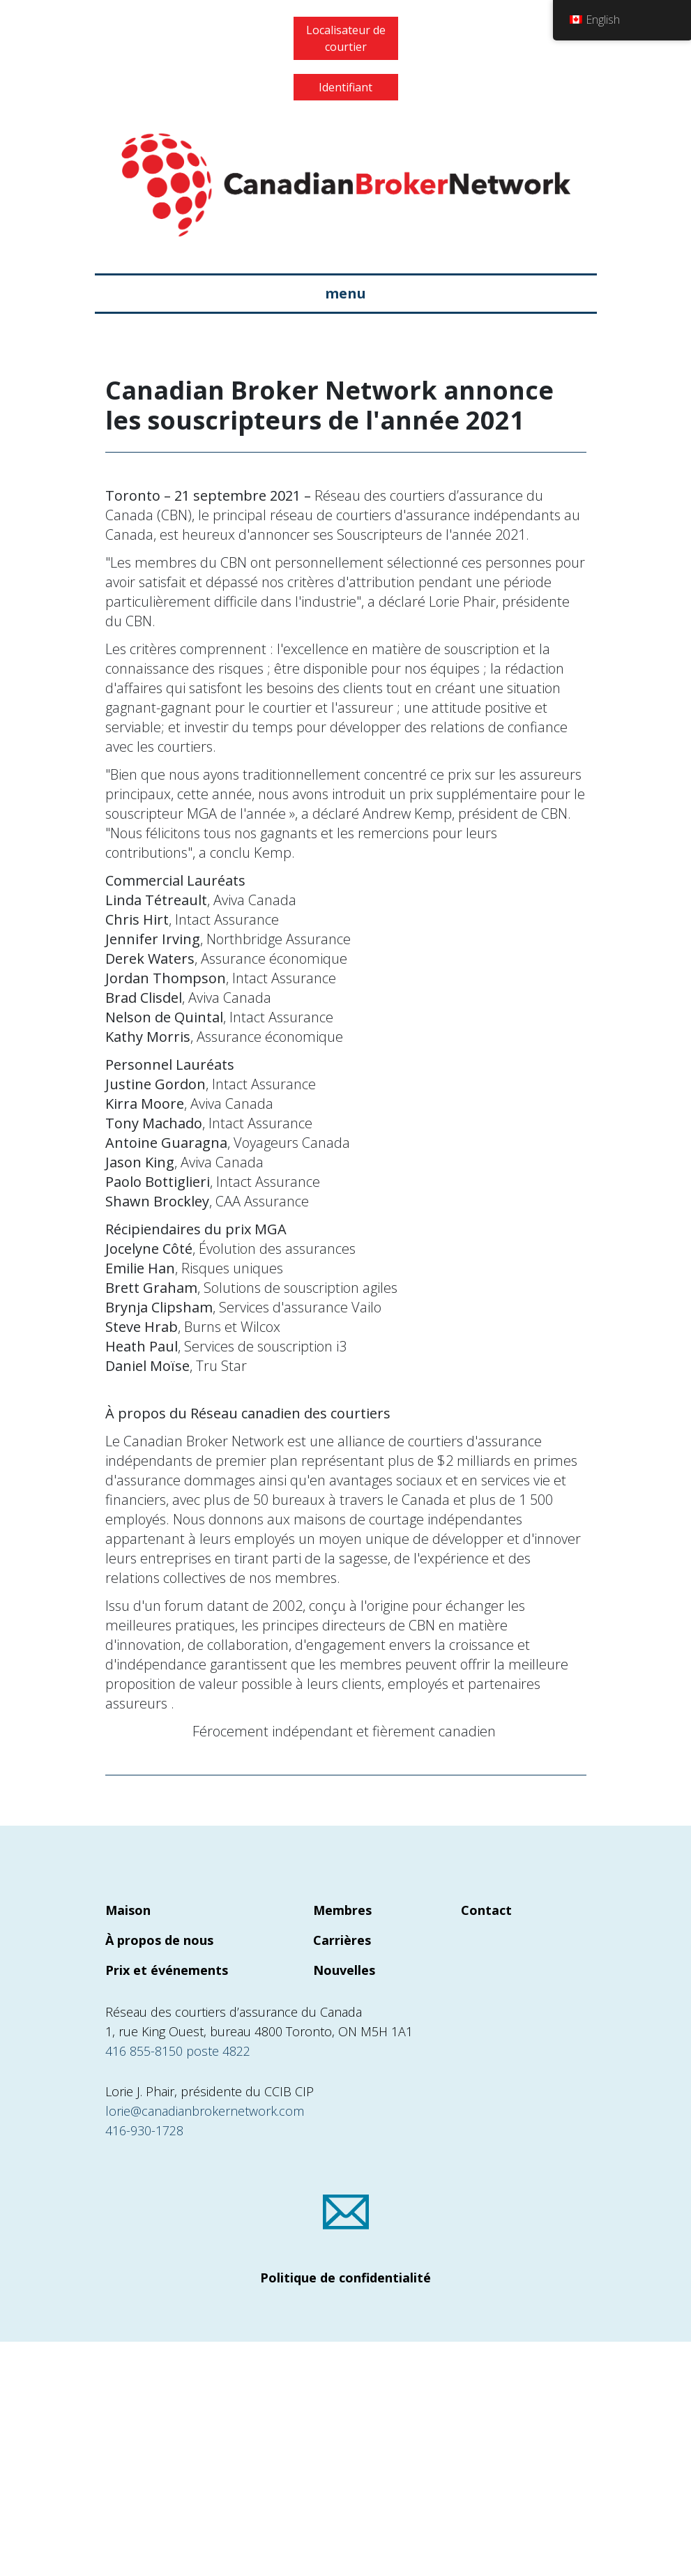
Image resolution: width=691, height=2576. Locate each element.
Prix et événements (166, 1970)
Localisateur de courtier (346, 38)
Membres (342, 1910)
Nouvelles (344, 1970)
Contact (486, 1910)
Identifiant (345, 87)
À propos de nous (159, 1940)
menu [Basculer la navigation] (345, 293)
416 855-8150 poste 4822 (177, 2051)
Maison (128, 1910)
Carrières (342, 1940)
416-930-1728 (144, 2130)
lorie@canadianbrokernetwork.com (204, 2111)
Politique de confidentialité (345, 2277)
